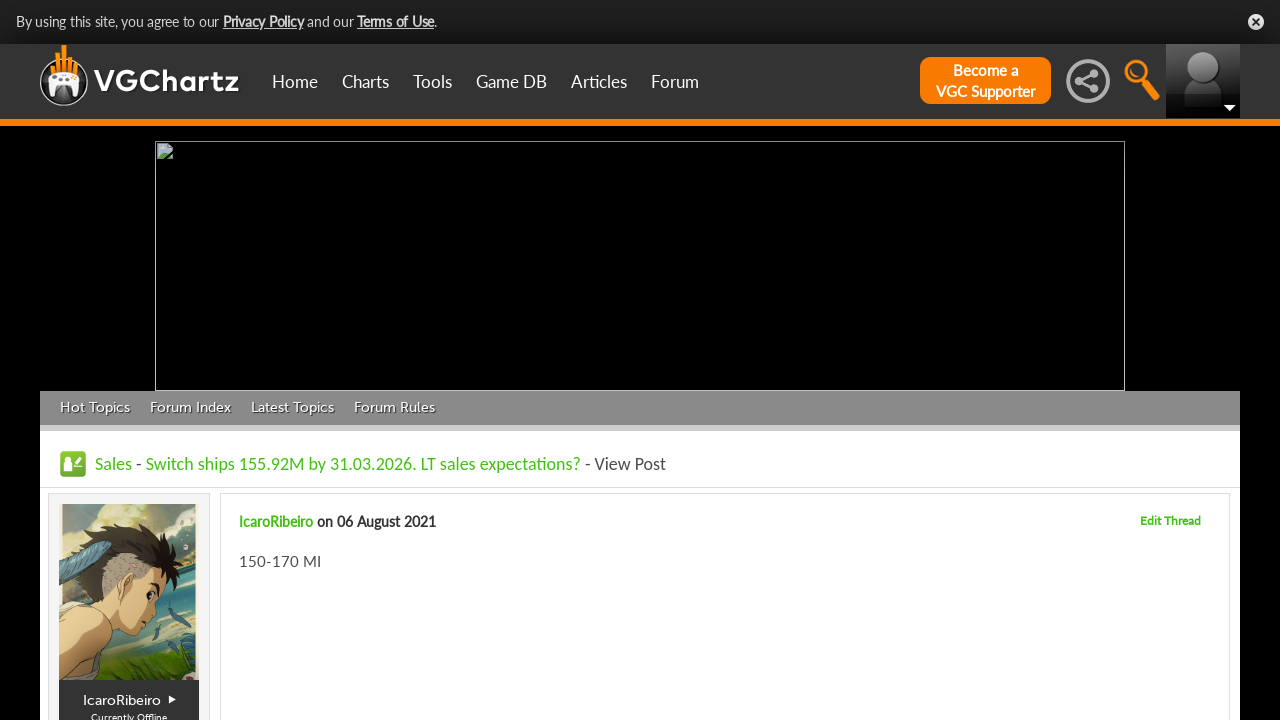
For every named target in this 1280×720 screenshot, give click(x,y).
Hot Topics (95, 407)
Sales (113, 464)
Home (295, 81)
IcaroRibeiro (276, 521)
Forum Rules (394, 407)
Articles (599, 81)
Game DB (511, 81)
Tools (432, 81)
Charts (365, 81)
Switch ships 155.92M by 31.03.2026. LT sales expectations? (363, 464)
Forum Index (190, 407)
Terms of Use (395, 21)
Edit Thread (1170, 520)
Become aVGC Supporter (985, 80)
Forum (675, 81)
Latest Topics (292, 407)
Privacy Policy (263, 21)
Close (1256, 22)
